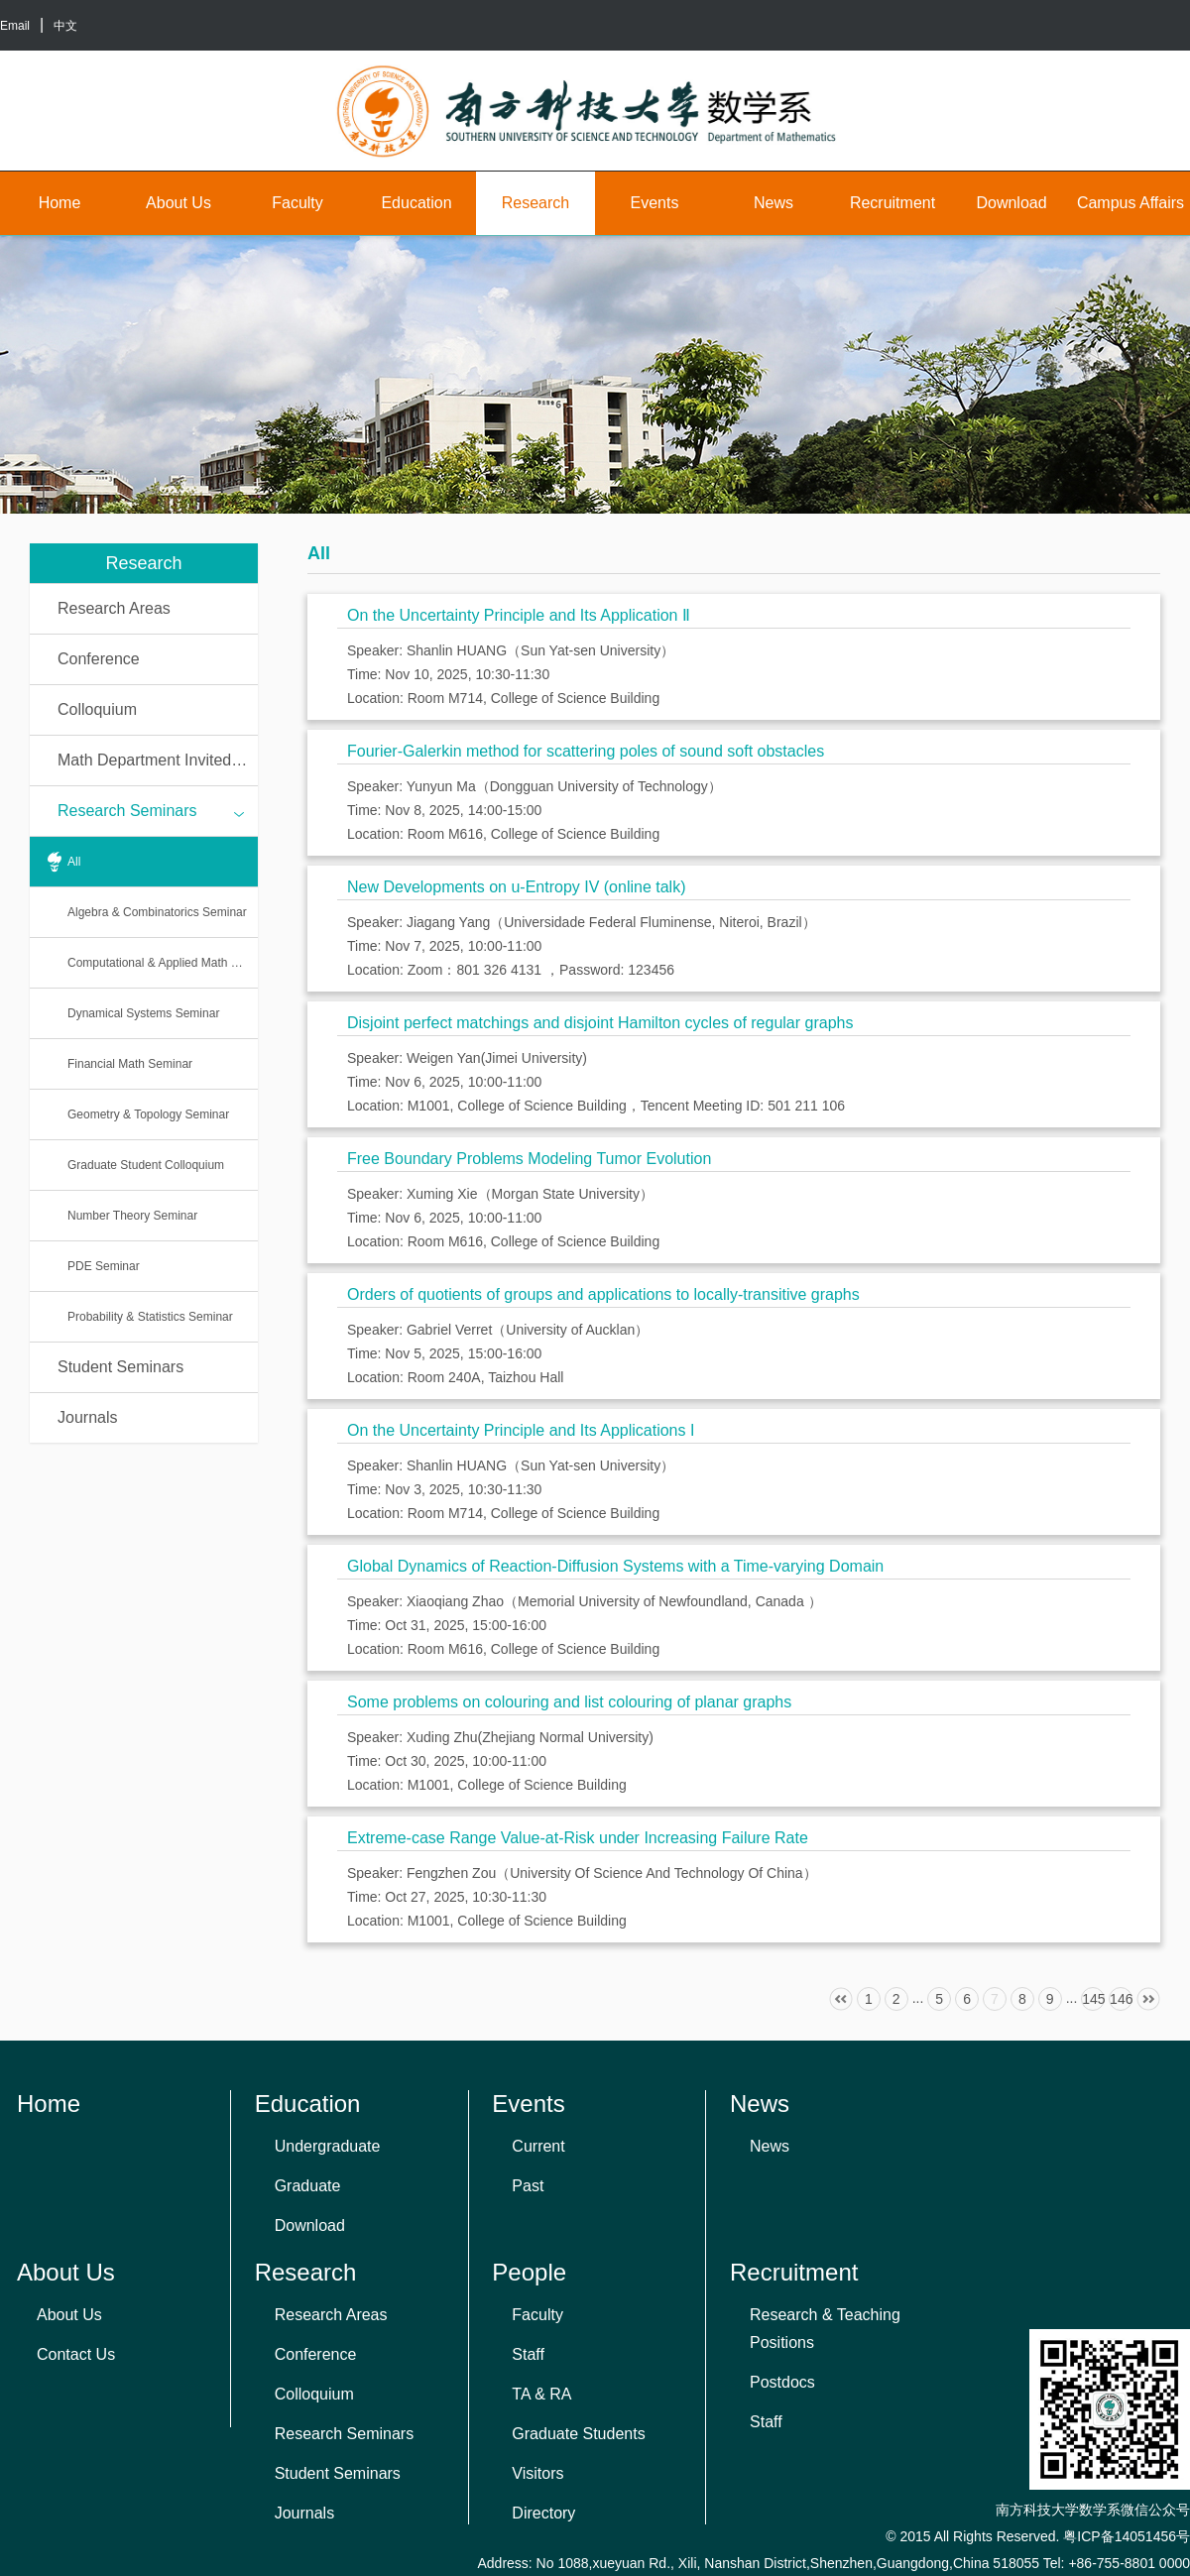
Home (60, 202)
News (773, 202)
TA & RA (541, 2394)
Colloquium (97, 709)
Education (416, 202)
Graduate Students (578, 2433)
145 (1093, 1999)
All (73, 862)
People (529, 2272)
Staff (528, 2354)
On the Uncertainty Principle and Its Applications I (520, 1430)
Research (535, 202)
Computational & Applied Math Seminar (162, 963)
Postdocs (782, 2382)
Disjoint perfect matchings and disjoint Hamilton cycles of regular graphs (600, 1022)
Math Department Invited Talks (158, 760)
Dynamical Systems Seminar (143, 1013)
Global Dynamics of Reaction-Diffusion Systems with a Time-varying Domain (615, 1566)
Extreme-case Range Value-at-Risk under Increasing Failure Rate (577, 1837)
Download (1011, 202)
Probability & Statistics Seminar (150, 1317)
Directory (543, 2513)
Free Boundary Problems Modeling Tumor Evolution (529, 1158)
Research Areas (114, 608)
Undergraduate (328, 2146)
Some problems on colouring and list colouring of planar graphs (569, 1702)
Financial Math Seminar (129, 1064)
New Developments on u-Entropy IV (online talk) (516, 886)
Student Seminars (120, 1366)
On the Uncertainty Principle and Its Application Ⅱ (518, 615)
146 (1121, 1999)
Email (15, 26)
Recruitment (892, 202)
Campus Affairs (1130, 202)
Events (655, 202)
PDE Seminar (103, 1266)
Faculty (297, 202)
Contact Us (76, 2354)
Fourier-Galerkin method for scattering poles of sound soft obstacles (585, 751)
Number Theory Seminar (132, 1216)
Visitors (537, 2473)
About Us (178, 202)
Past (527, 2185)
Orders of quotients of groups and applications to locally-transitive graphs (603, 1294)
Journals (87, 1417)
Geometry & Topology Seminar (148, 1114)
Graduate (308, 2185)
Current (538, 2146)
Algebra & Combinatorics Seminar (157, 912)
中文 (65, 26)
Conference (99, 658)
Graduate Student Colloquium (145, 1165)
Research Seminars (151, 812)
